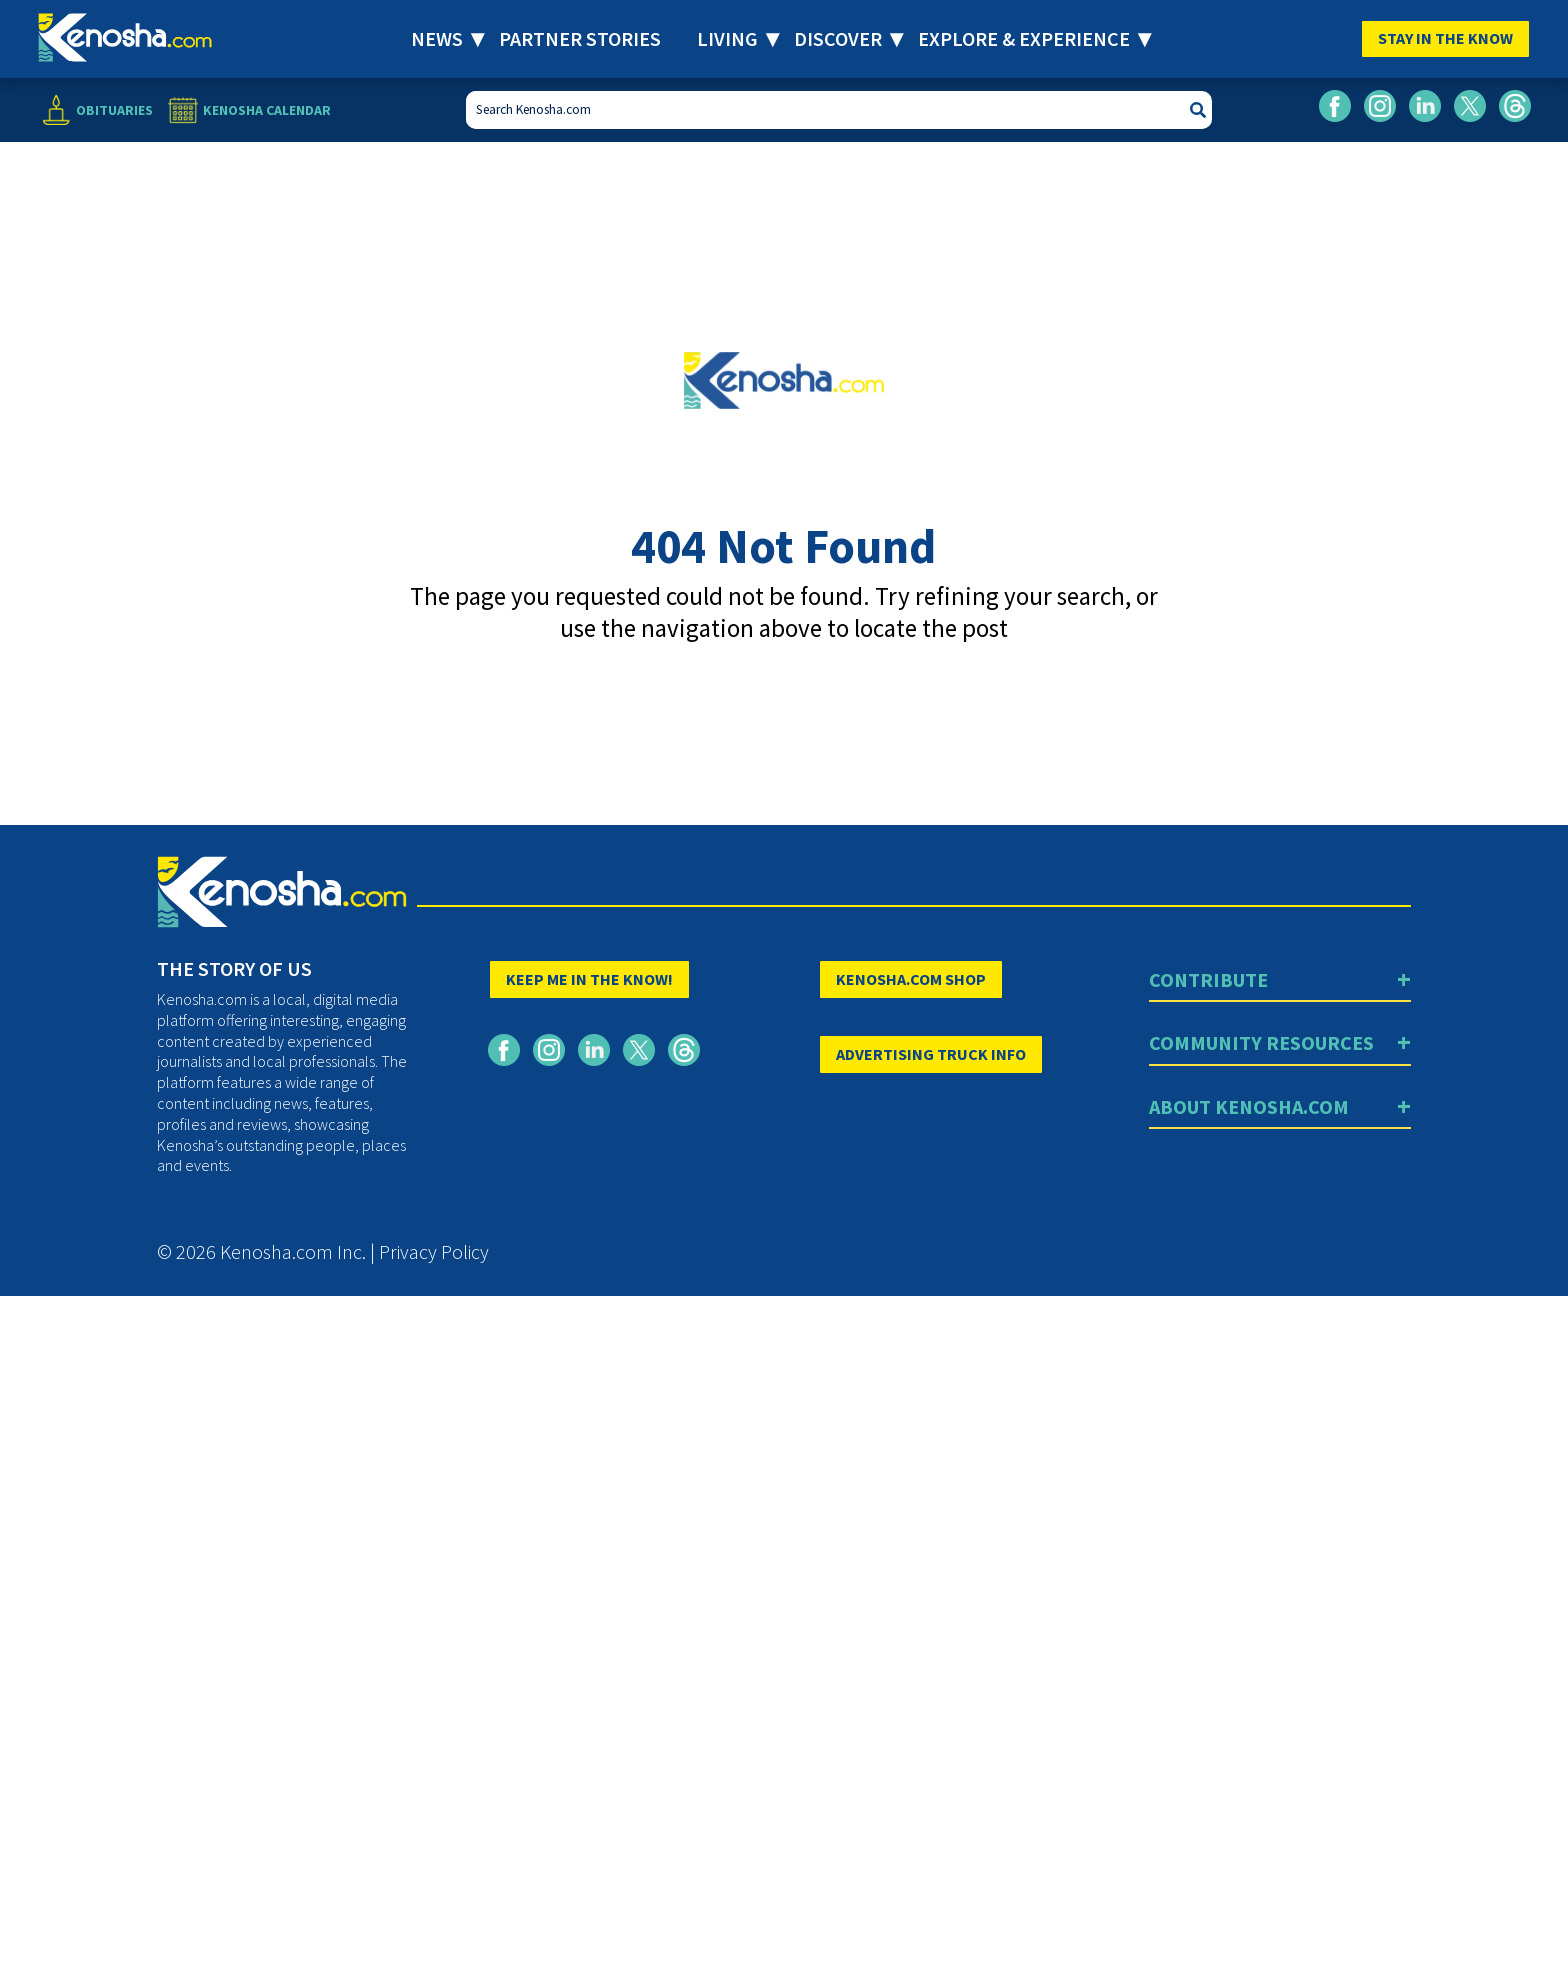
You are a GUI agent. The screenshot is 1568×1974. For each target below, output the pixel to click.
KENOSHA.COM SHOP (911, 979)
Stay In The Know (1445, 38)
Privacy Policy (434, 1251)
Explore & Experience (1024, 38)
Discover (838, 38)
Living (727, 38)
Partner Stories (580, 38)
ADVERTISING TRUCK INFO (931, 1054)
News (437, 38)
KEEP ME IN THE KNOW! (589, 979)
